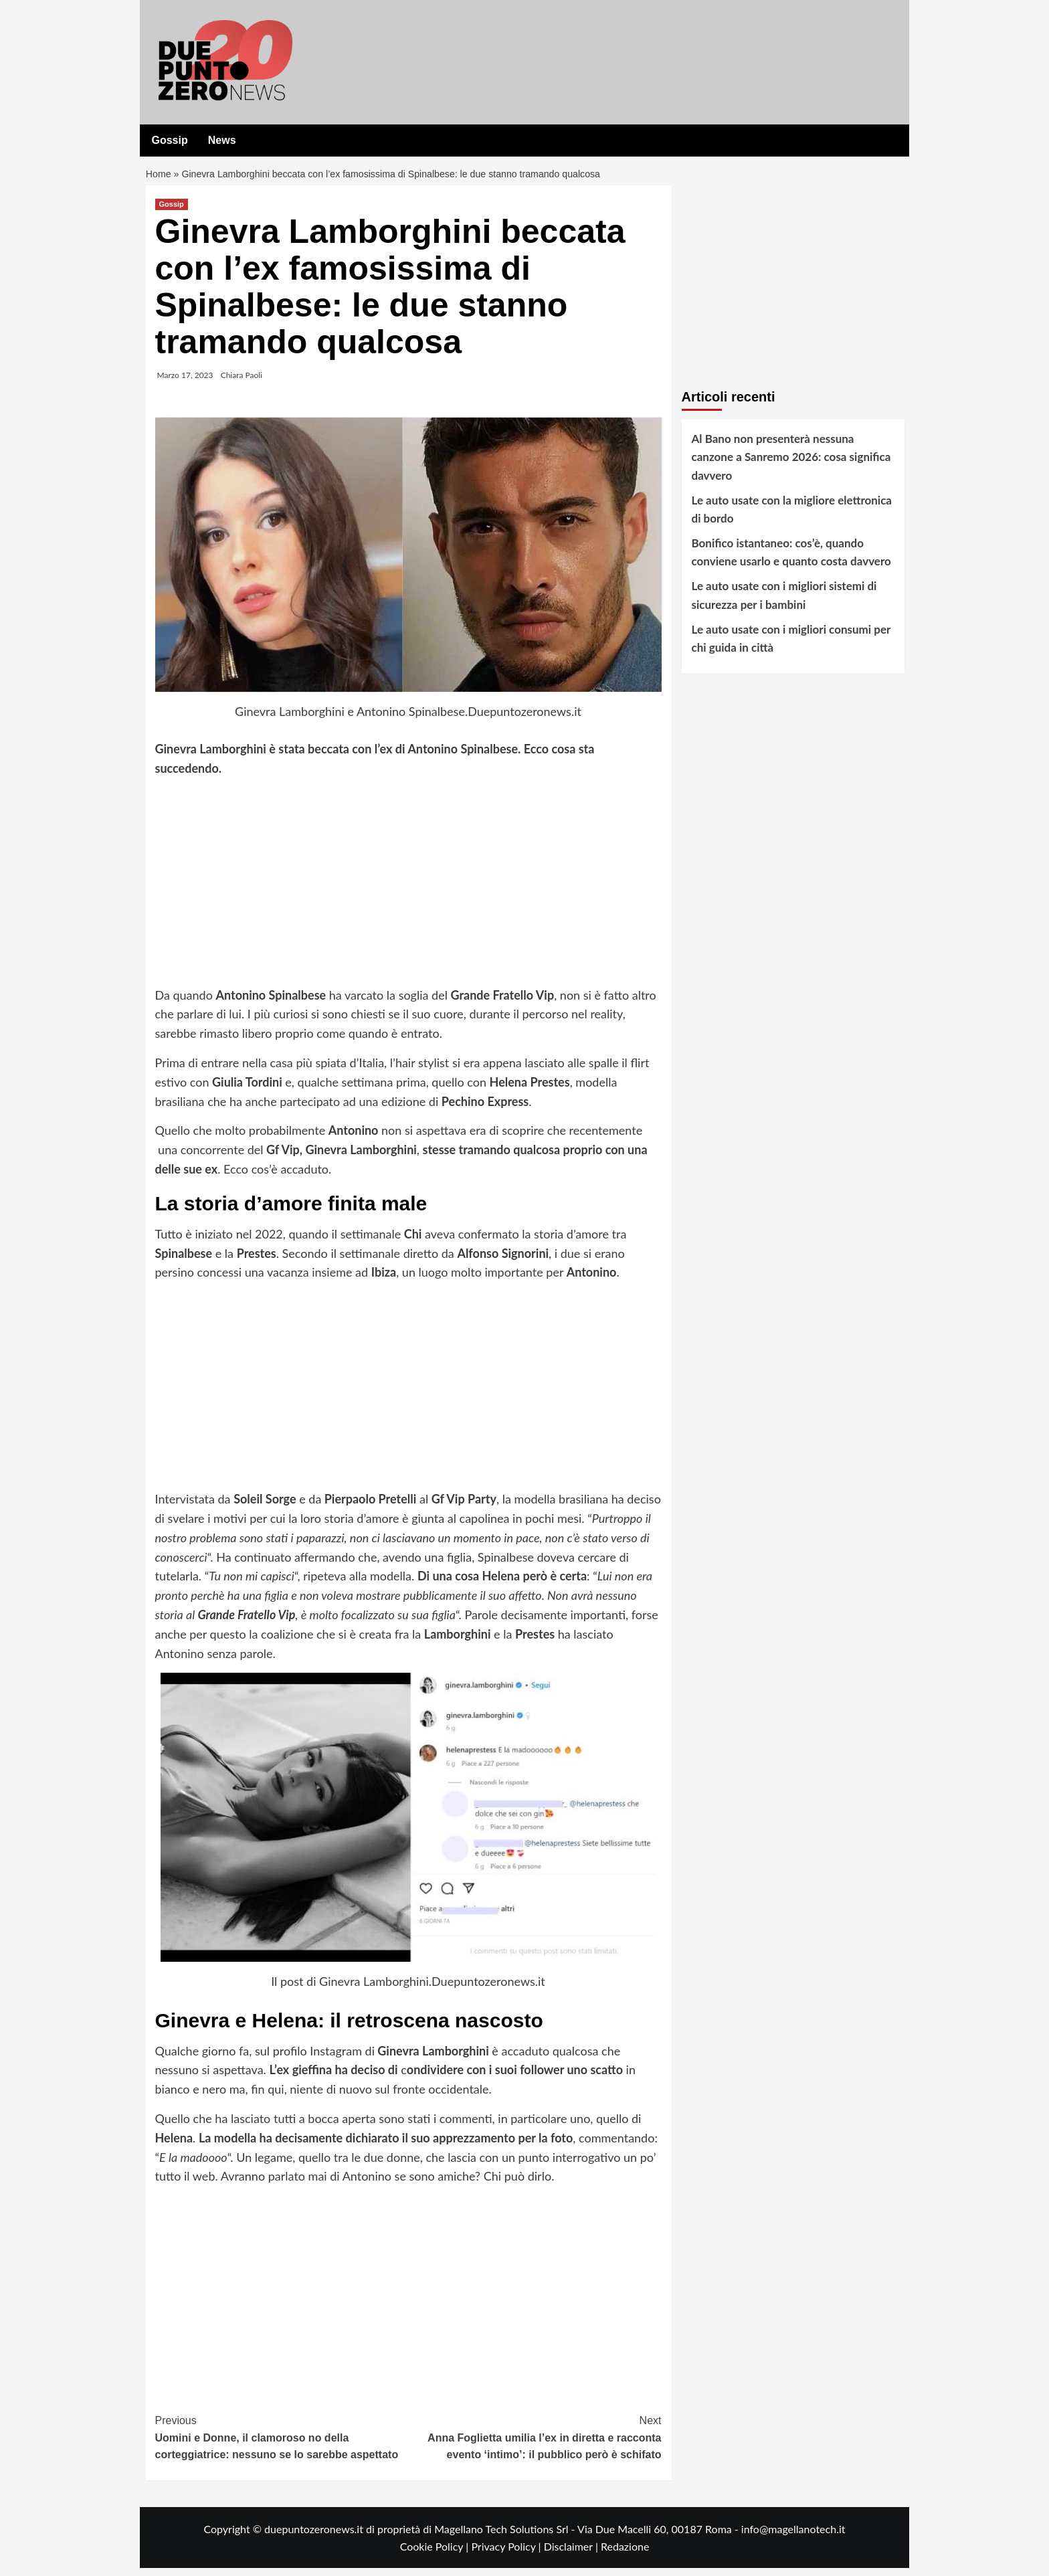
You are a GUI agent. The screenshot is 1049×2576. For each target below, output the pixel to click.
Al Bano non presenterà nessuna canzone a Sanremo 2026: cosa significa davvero (791, 465)
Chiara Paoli (241, 383)
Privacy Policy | (507, 2554)
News (222, 140)
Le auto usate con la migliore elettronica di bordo (792, 517)
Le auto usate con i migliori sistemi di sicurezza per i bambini (784, 603)
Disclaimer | (572, 2554)
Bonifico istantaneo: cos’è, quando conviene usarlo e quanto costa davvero (791, 560)
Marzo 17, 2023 (185, 383)
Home (159, 178)
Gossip (170, 140)
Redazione (625, 2554)
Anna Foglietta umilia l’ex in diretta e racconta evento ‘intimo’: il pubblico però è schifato (535, 2444)
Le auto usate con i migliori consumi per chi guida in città (791, 646)
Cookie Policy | (436, 2554)
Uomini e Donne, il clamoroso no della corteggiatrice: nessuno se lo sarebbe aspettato (282, 2444)
